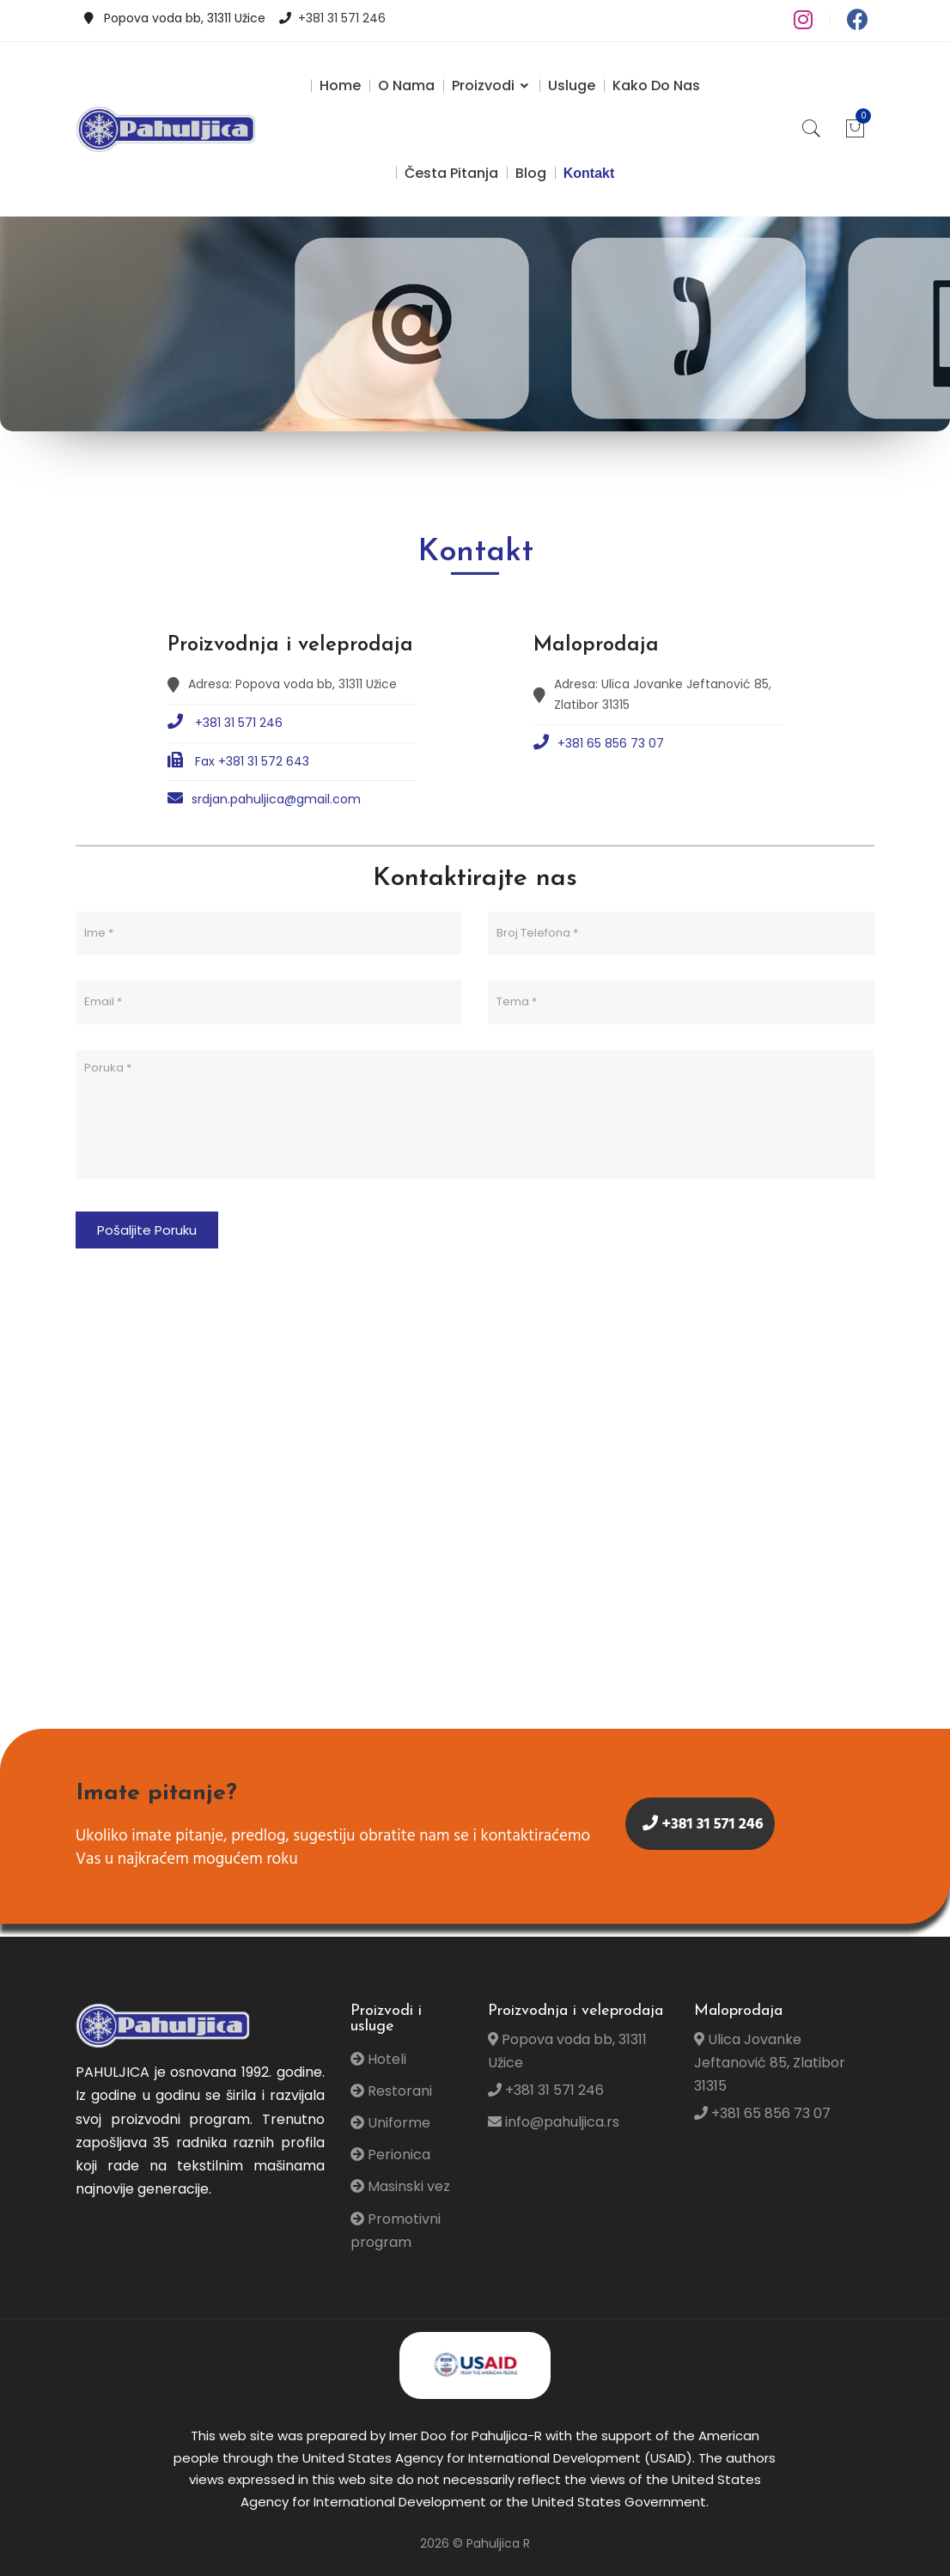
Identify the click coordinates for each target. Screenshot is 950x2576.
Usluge (571, 85)
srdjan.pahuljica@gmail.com (264, 799)
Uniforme (390, 2123)
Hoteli (378, 2059)
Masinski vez (400, 2186)
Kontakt (589, 173)
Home (340, 85)
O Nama (406, 85)
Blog (530, 173)
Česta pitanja (451, 173)
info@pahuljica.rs (553, 2122)
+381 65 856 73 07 (598, 743)
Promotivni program (395, 2230)
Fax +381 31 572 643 (238, 761)
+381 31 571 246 (342, 18)
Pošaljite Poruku (147, 1230)
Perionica (390, 2154)
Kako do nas (656, 85)
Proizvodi (491, 85)
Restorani (391, 2091)
